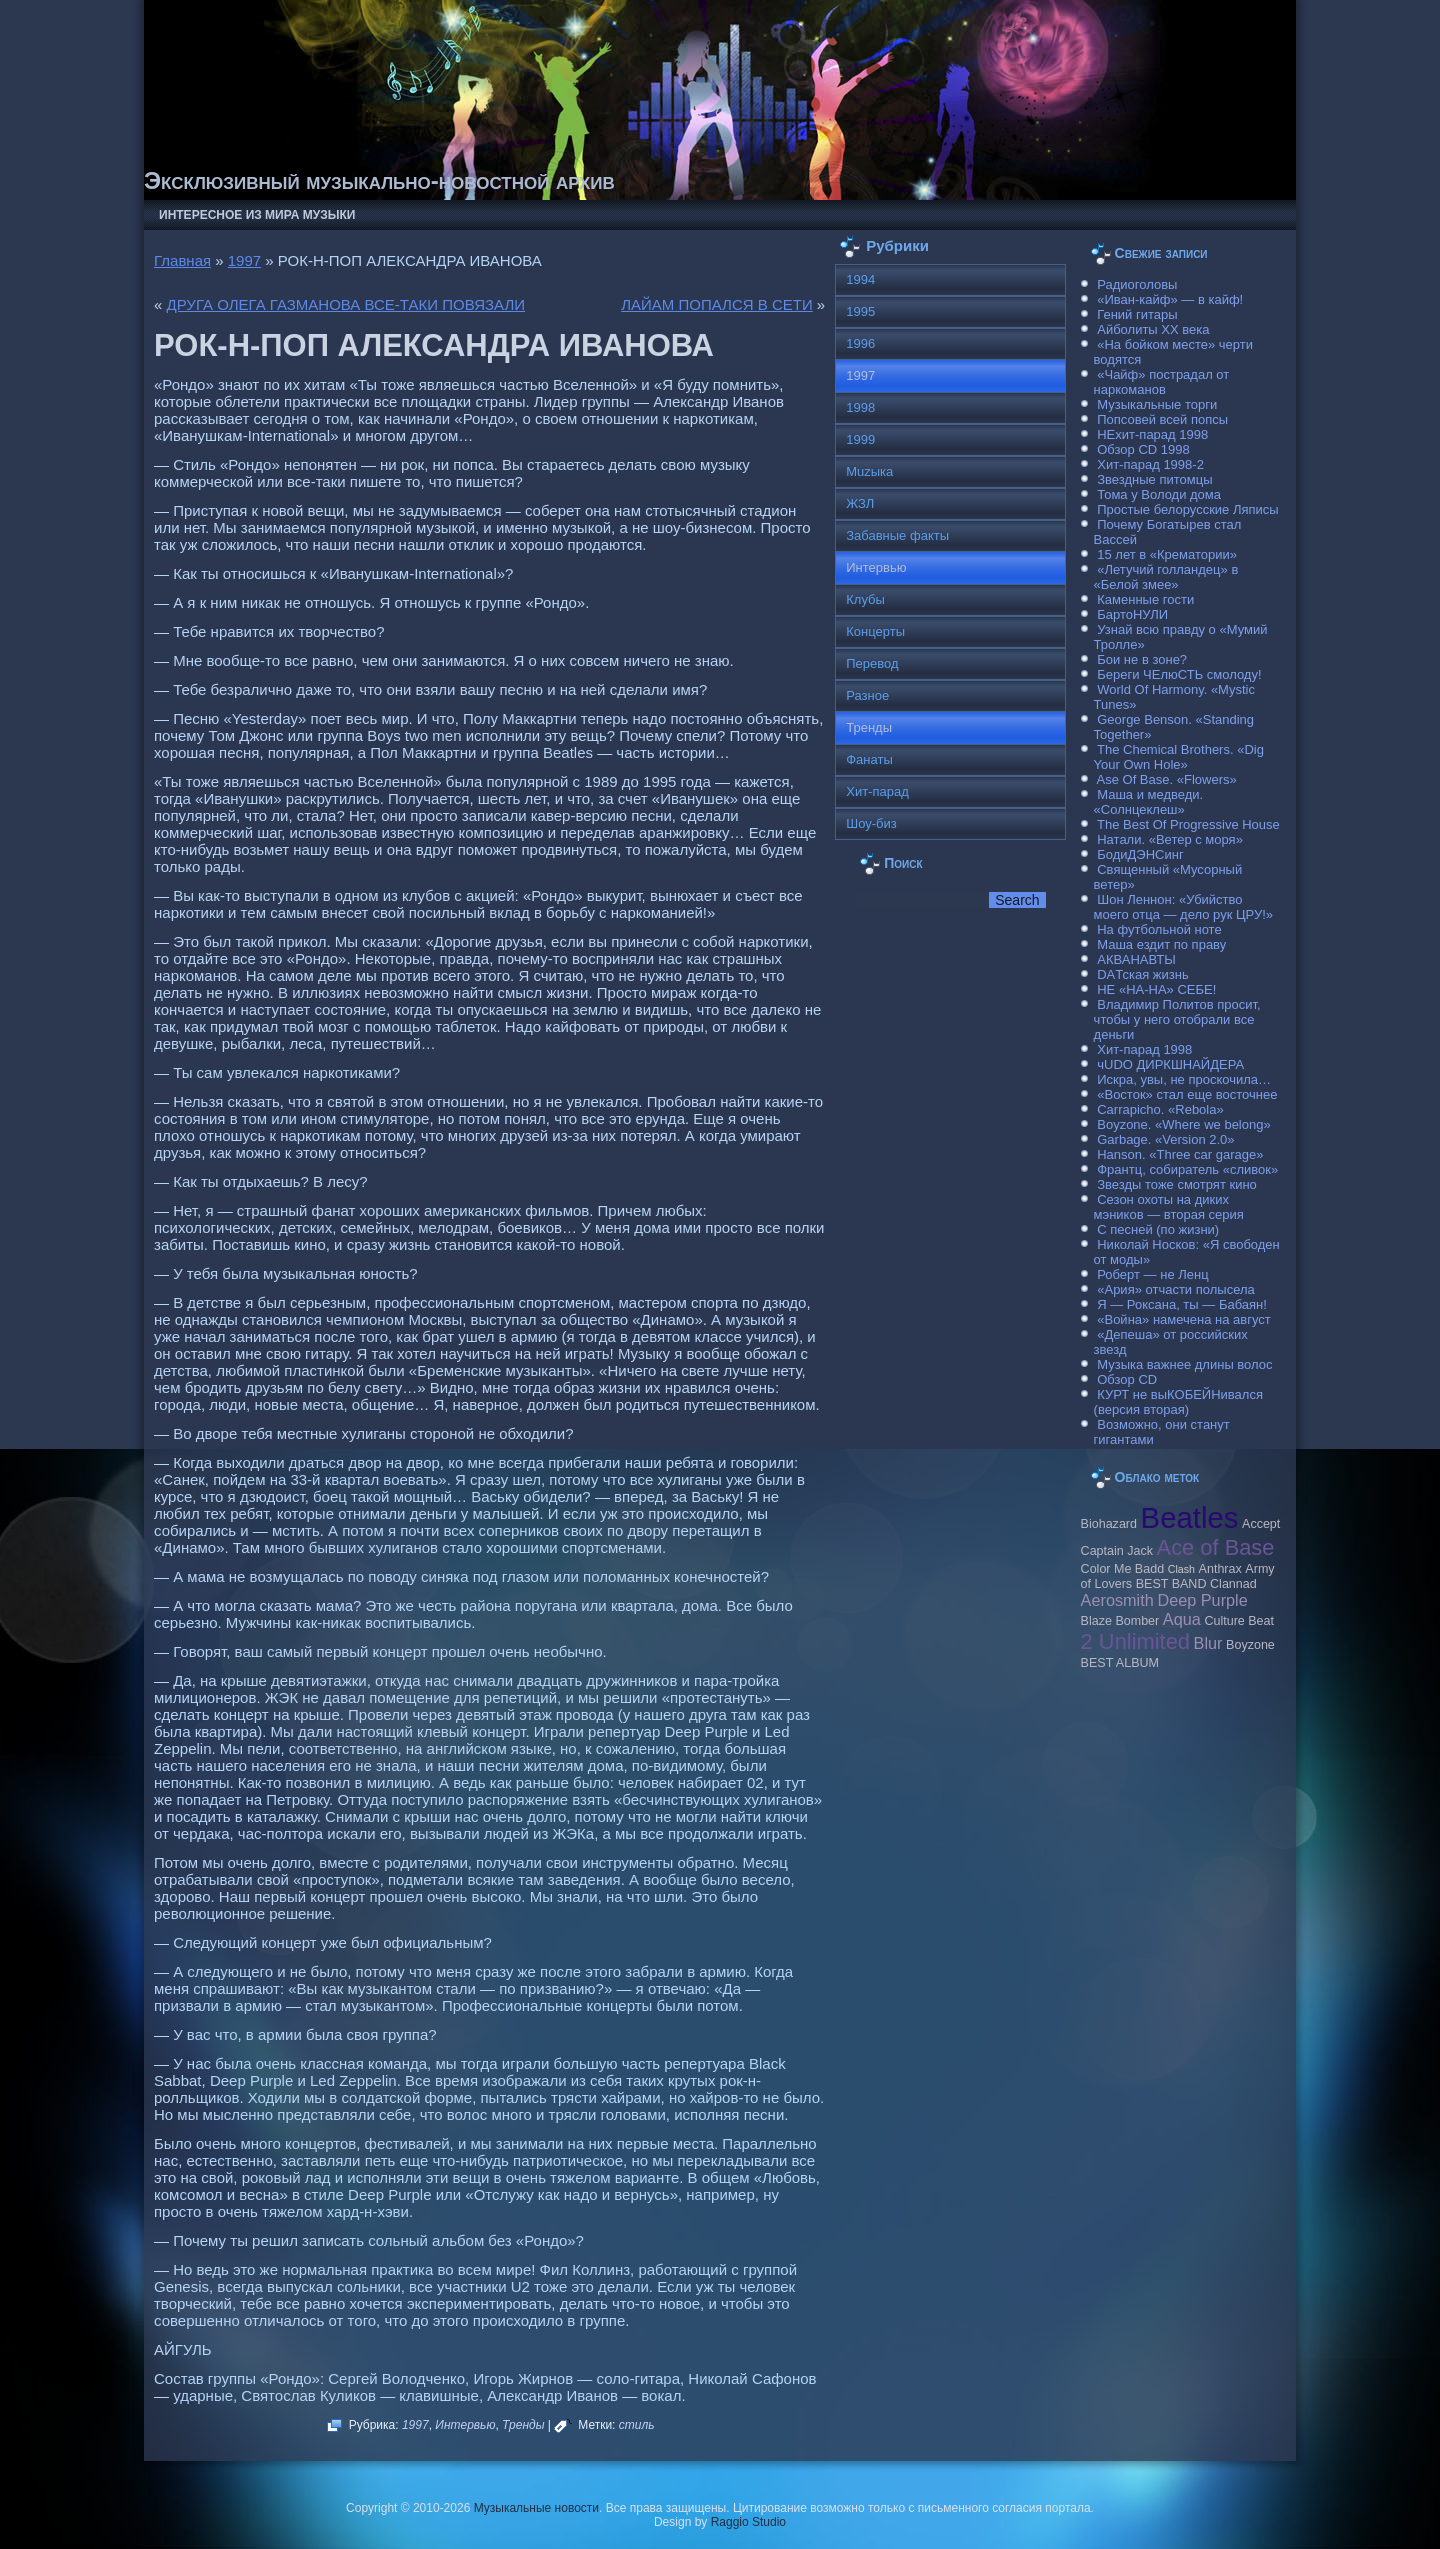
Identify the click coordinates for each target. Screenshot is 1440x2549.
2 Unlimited (1135, 1641)
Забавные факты (897, 535)
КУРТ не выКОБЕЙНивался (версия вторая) (1178, 1402)
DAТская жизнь (1143, 974)
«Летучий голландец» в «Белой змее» (1166, 577)
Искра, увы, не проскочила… (1184, 1079)
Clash (1181, 1569)
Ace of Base (1216, 1547)
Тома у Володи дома (1159, 494)
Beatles (1190, 1517)
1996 (860, 343)
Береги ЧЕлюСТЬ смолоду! (1179, 674)
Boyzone (1250, 1645)
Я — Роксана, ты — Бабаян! (1182, 1304)
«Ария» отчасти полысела (1176, 1289)
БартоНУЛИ (1132, 614)
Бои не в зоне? (1142, 659)
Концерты (875, 631)
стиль (637, 2425)
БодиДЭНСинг (1140, 854)
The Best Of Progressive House (1188, 824)
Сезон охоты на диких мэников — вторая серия (1169, 1207)
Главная (182, 260)
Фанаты (869, 759)
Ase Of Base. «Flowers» (1167, 779)
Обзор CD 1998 (1143, 449)
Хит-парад (877, 791)
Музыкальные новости (536, 2508)
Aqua (1182, 1619)
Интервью (465, 2425)
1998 (860, 407)
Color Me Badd (1122, 1569)
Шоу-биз (871, 823)
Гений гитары (1137, 314)
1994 (860, 279)
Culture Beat (1239, 1621)
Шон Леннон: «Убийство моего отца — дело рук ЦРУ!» (1183, 907)
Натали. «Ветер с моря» (1170, 839)
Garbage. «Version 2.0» (1165, 1139)
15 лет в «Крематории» (1167, 554)
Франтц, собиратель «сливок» (1187, 1169)
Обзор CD (1127, 1379)
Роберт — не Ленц (1152, 1274)
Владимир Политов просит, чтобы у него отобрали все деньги (1177, 1019)
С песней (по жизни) (1158, 1229)
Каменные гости (1145, 599)
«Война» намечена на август (1184, 1319)
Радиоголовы (1137, 284)
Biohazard (1109, 1524)
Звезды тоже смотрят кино (1177, 1184)
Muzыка (869, 471)
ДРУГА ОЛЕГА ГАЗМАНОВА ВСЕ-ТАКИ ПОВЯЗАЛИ (346, 304)
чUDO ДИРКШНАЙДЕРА (1170, 1064)
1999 (860, 439)
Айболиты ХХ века (1153, 329)
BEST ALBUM (1120, 1663)
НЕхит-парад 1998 (1152, 434)
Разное (867, 695)
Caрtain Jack (1117, 1551)
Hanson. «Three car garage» (1180, 1154)
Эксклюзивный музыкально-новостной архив (379, 180)
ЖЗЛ (860, 503)
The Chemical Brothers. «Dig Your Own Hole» (1179, 757)
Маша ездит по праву (1161, 944)
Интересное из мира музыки (257, 215)
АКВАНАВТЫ (1136, 959)
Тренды (523, 2425)
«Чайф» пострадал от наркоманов (1162, 382)
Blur (1208, 1643)
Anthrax (1220, 1569)
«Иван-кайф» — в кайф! (1170, 299)
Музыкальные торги (1157, 404)
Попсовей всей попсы (1162, 419)
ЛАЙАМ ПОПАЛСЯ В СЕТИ (717, 304)
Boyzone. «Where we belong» (1183, 1124)
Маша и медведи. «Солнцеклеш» (1149, 802)
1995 (860, 311)
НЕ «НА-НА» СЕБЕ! (1156, 989)
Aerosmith (1117, 1600)
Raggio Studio (748, 2522)
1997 (244, 260)
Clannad (1233, 1584)
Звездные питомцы (1154, 479)
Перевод (872, 663)
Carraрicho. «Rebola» (1160, 1109)
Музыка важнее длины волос (1184, 1364)
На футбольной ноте (1159, 929)
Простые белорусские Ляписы (1187, 509)
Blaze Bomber (1120, 1621)
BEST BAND (1171, 1584)
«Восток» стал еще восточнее (1187, 1094)
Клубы (865, 599)
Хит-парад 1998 (1144, 1049)
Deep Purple (1202, 1600)
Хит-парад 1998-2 (1150, 464)
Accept (1261, 1524)
